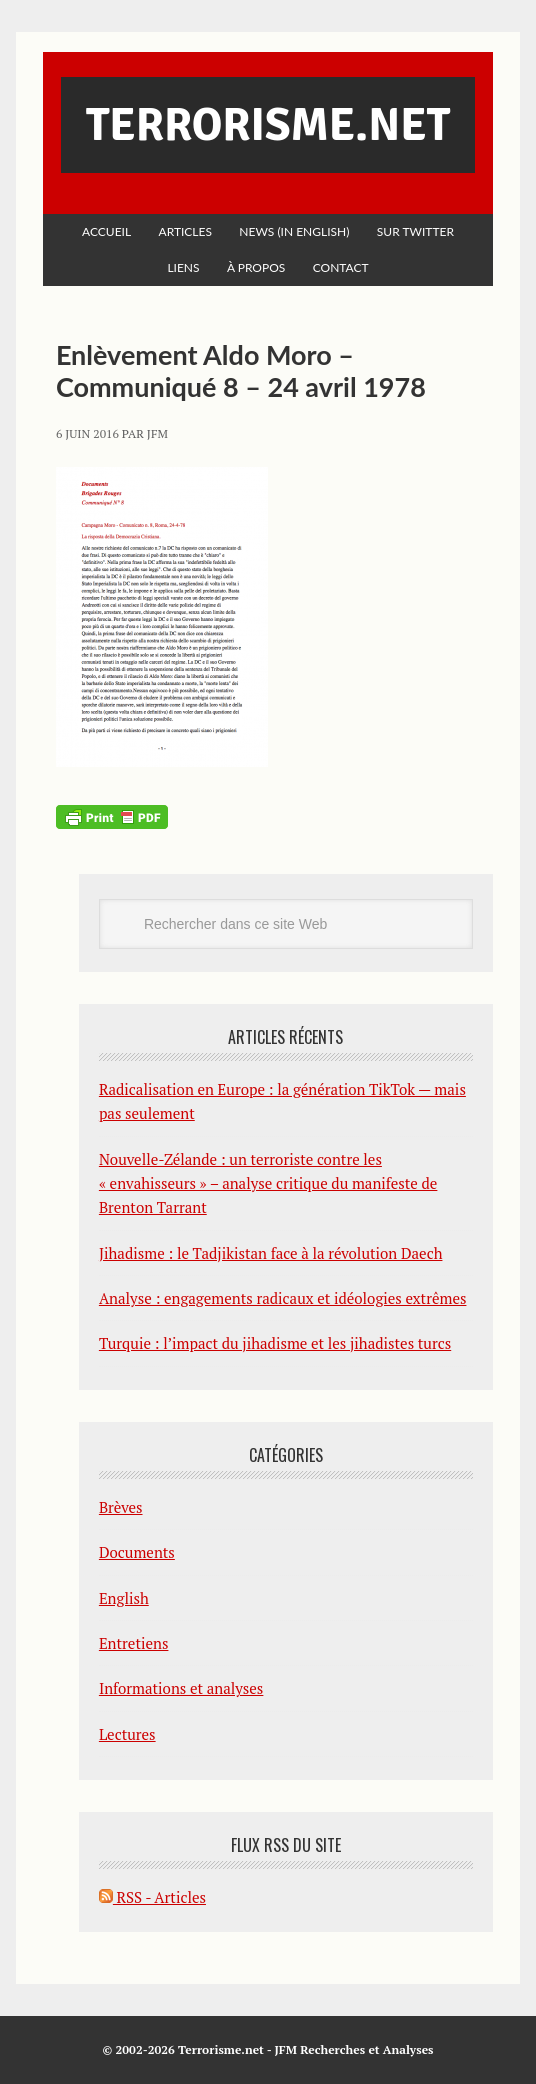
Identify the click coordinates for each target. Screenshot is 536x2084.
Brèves (121, 1507)
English (124, 1598)
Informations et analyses (181, 1688)
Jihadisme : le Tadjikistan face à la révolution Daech (271, 1253)
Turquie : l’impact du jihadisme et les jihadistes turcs (275, 1343)
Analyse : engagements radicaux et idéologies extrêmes (283, 1298)
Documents (137, 1552)
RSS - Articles (152, 1897)
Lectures (127, 1734)
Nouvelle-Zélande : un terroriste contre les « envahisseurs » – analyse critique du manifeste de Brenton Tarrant (268, 1183)
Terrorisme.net (268, 125)
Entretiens (134, 1643)
